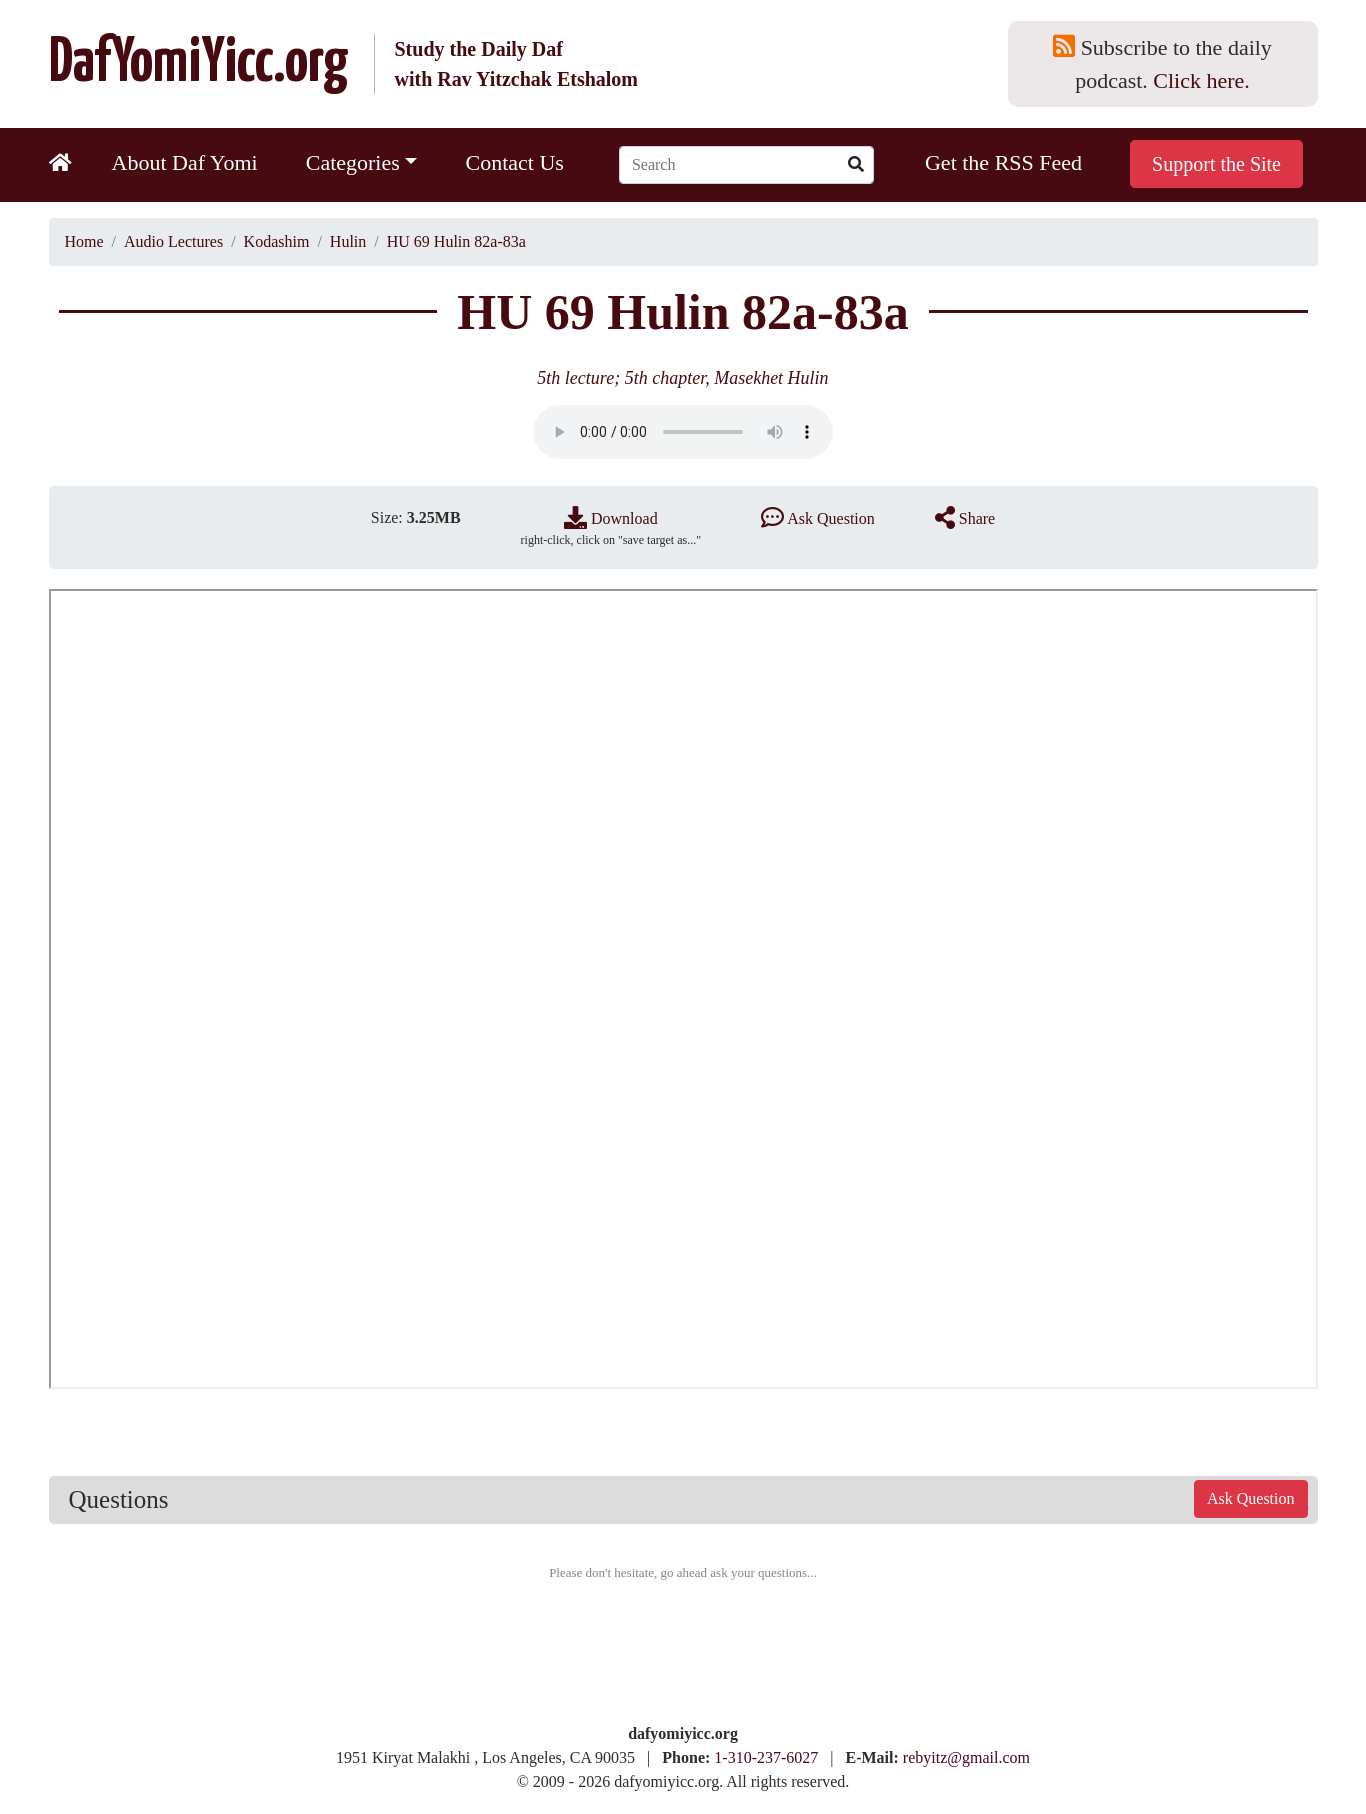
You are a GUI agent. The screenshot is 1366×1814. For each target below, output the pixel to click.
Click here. (1201, 80)
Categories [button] (353, 162)
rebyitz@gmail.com (966, 1757)
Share (965, 518)
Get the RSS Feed (1003, 162)
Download (611, 518)
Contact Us (514, 162)
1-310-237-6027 (766, 1757)
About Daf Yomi (185, 162)
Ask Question (818, 518)
